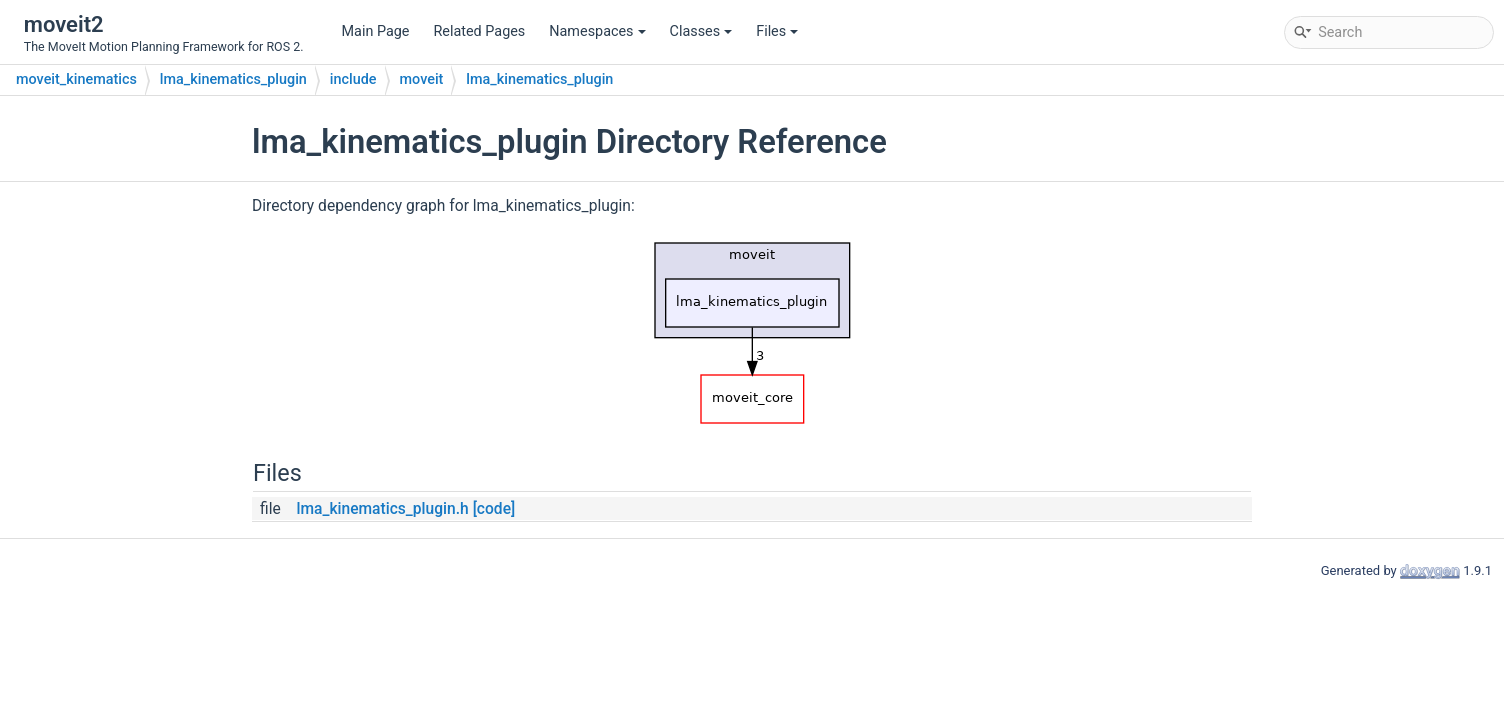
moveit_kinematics (76, 79)
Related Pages (479, 31)
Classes (701, 31)
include (353, 79)
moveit (422, 79)
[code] (494, 509)
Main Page (376, 31)
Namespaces (597, 31)
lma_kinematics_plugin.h (382, 509)
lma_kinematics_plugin (233, 79)
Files (777, 31)
